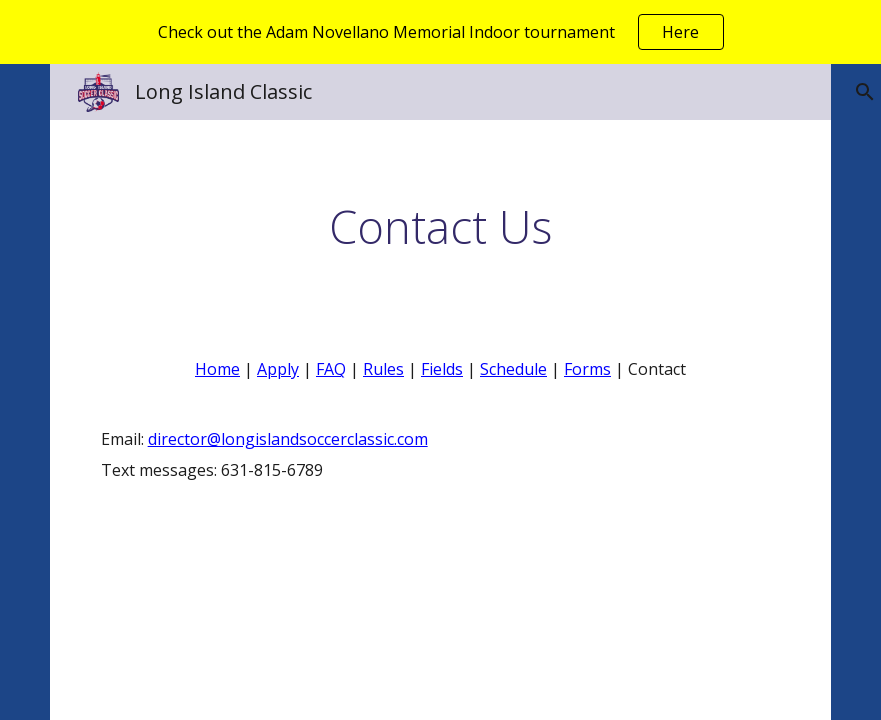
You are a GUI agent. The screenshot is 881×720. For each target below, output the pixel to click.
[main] (441, 227)
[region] (440, 32)
